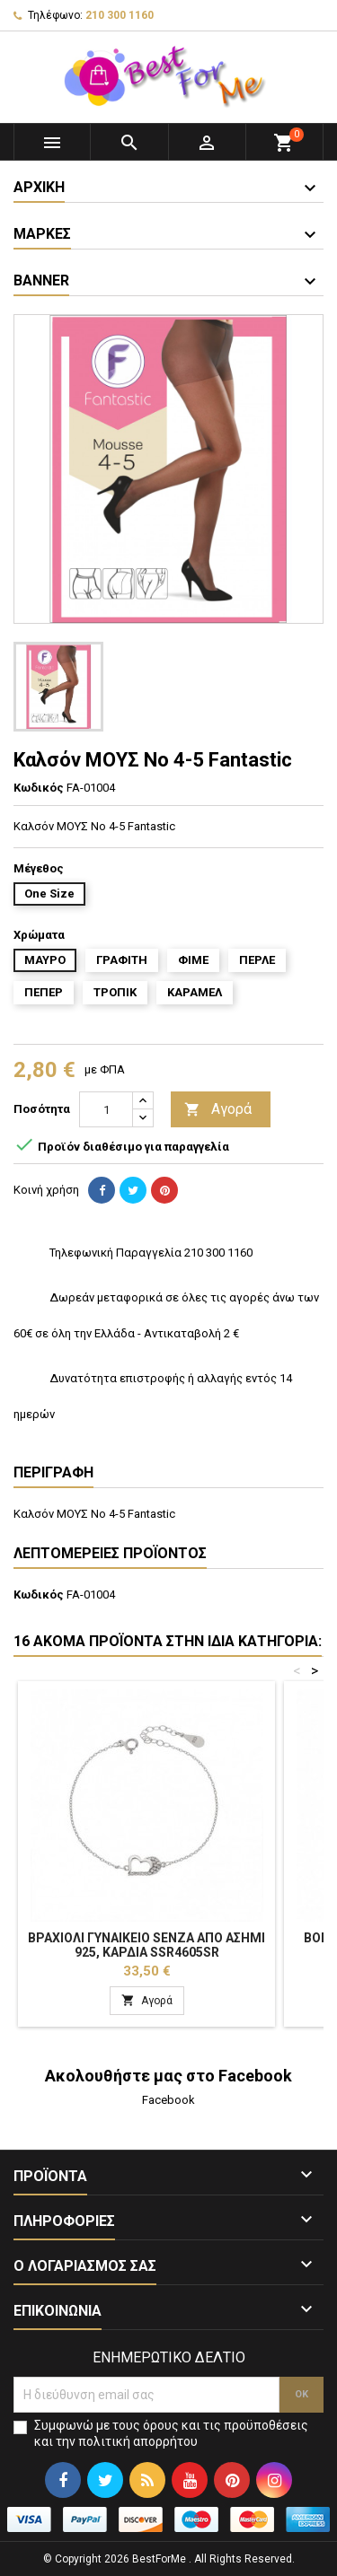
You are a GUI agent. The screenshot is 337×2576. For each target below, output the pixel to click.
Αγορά (218, 1109)
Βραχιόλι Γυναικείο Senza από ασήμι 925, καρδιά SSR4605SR (146, 1945)
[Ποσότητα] (106, 1109)
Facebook (168, 2100)
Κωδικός (38, 787)
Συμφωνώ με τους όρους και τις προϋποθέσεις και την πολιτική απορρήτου (171, 2433)
